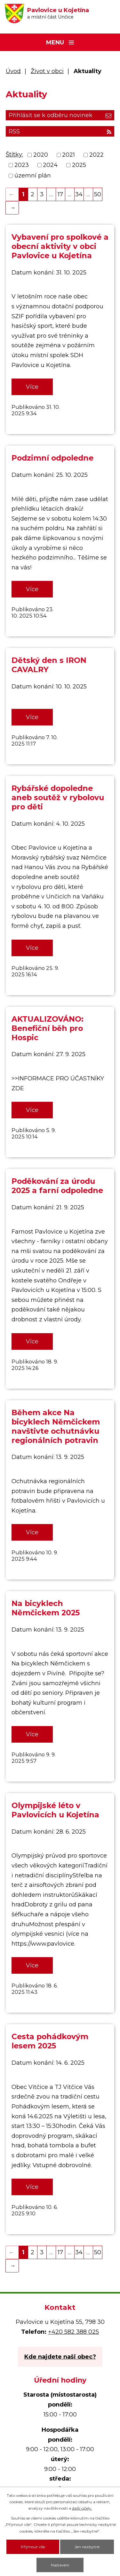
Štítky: (14, 154)
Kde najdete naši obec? (60, 2356)
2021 (68, 154)
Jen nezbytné (87, 2546)
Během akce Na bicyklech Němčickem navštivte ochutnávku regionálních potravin (56, 1426)
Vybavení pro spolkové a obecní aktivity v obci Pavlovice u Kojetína (60, 246)
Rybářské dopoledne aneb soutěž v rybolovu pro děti (58, 797)
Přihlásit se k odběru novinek (60, 115)
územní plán (32, 175)
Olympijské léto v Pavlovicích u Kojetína (55, 1810)
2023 (21, 165)
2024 (50, 165)
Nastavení (60, 2565)
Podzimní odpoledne (52, 457)
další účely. (82, 2508)
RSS (60, 131)
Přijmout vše (33, 2546)
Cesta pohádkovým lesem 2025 (50, 2041)
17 (60, 194)
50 (97, 194)
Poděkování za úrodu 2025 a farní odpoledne (57, 1185)
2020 (40, 154)
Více (32, 386)
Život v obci (47, 71)
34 (79, 194)
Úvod (13, 71)
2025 (79, 165)
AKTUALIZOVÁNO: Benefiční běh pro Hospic (48, 1028)
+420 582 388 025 (73, 2331)
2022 (96, 154)
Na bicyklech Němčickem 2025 (46, 1608)
